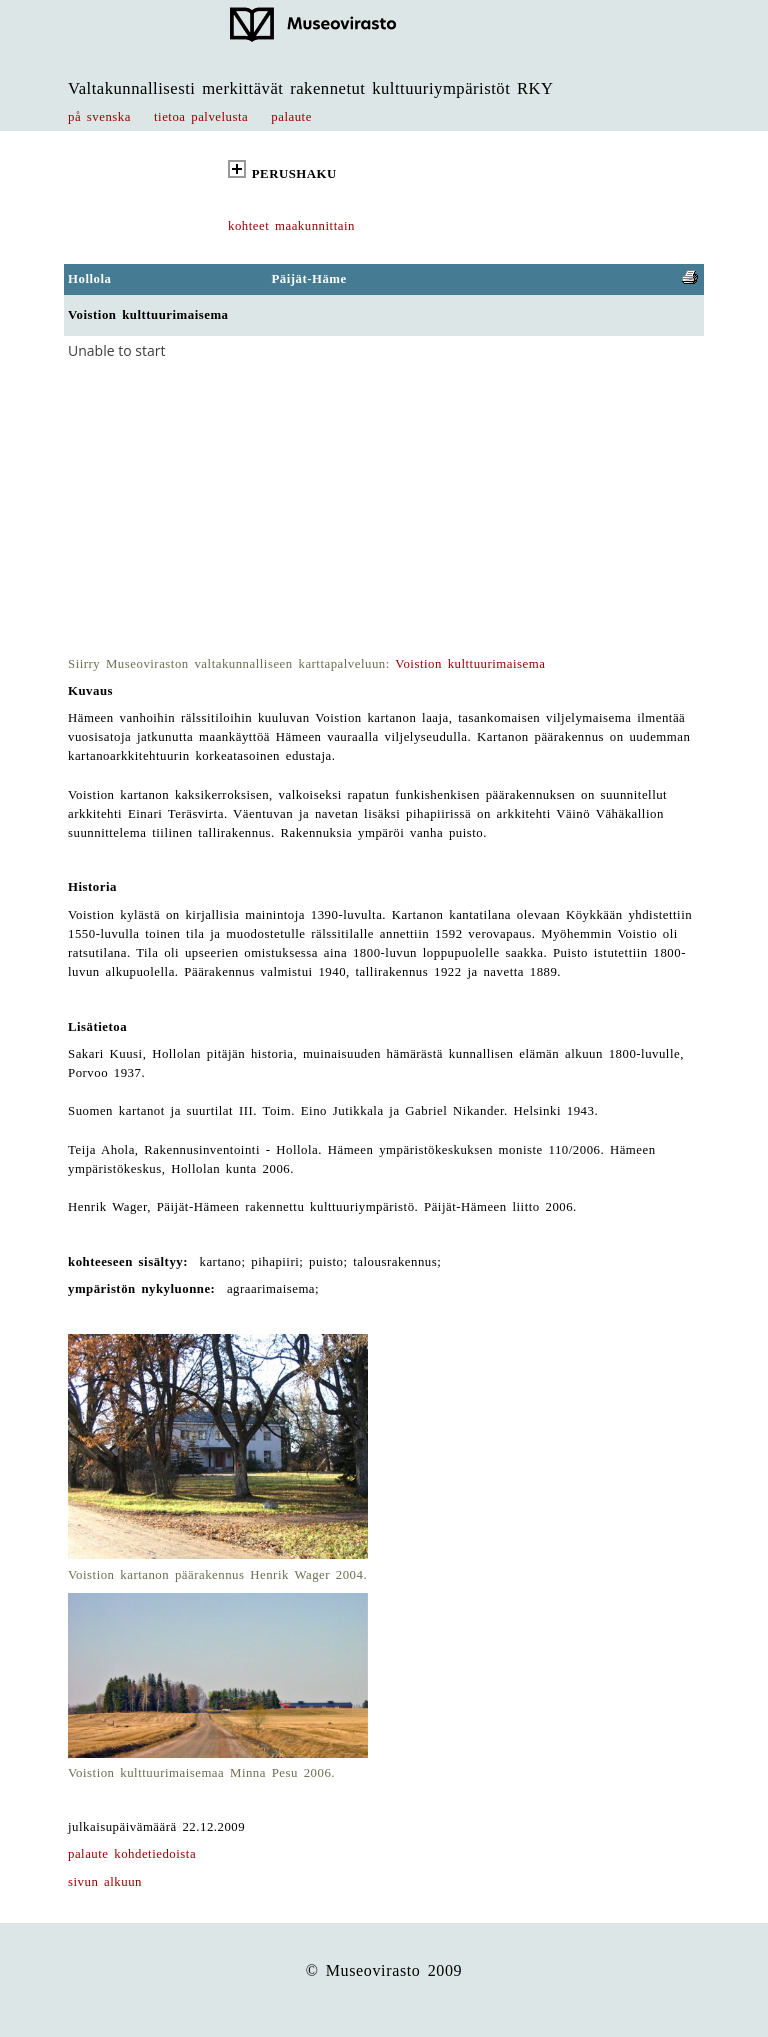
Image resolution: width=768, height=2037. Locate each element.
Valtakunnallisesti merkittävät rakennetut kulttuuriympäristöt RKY (311, 88)
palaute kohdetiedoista (132, 1854)
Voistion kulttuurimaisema (470, 664)
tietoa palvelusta (201, 117)
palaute (291, 117)
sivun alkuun (105, 1882)
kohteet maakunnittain (291, 226)
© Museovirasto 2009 (384, 1970)
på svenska (99, 117)
